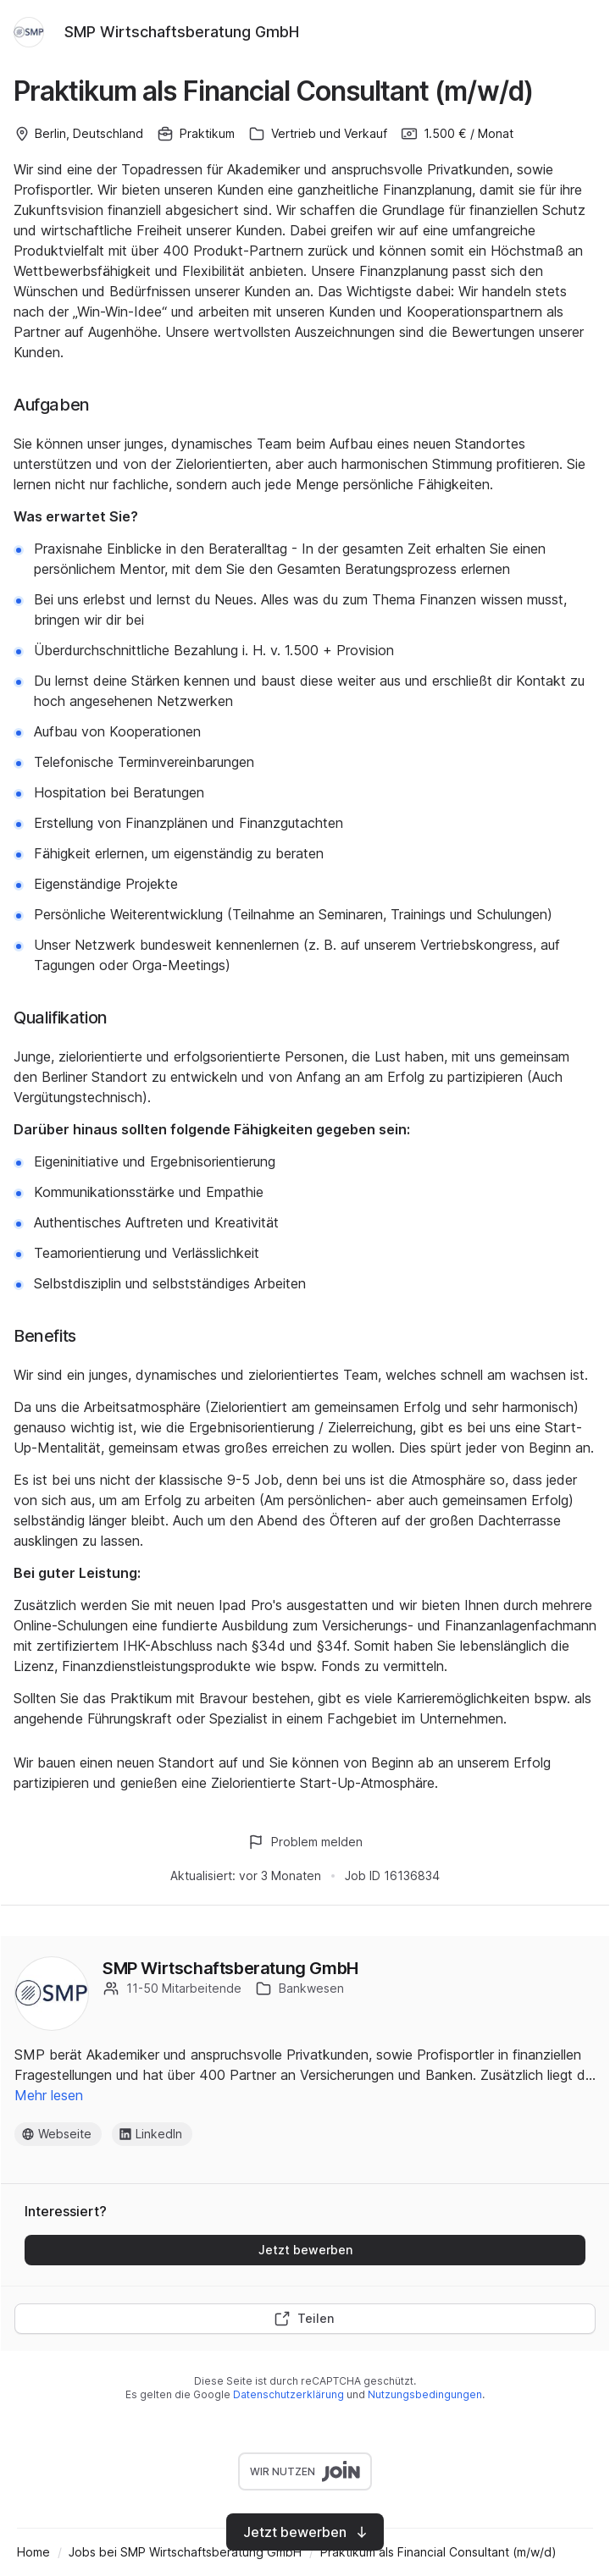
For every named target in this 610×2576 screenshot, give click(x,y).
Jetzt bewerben (305, 2249)
